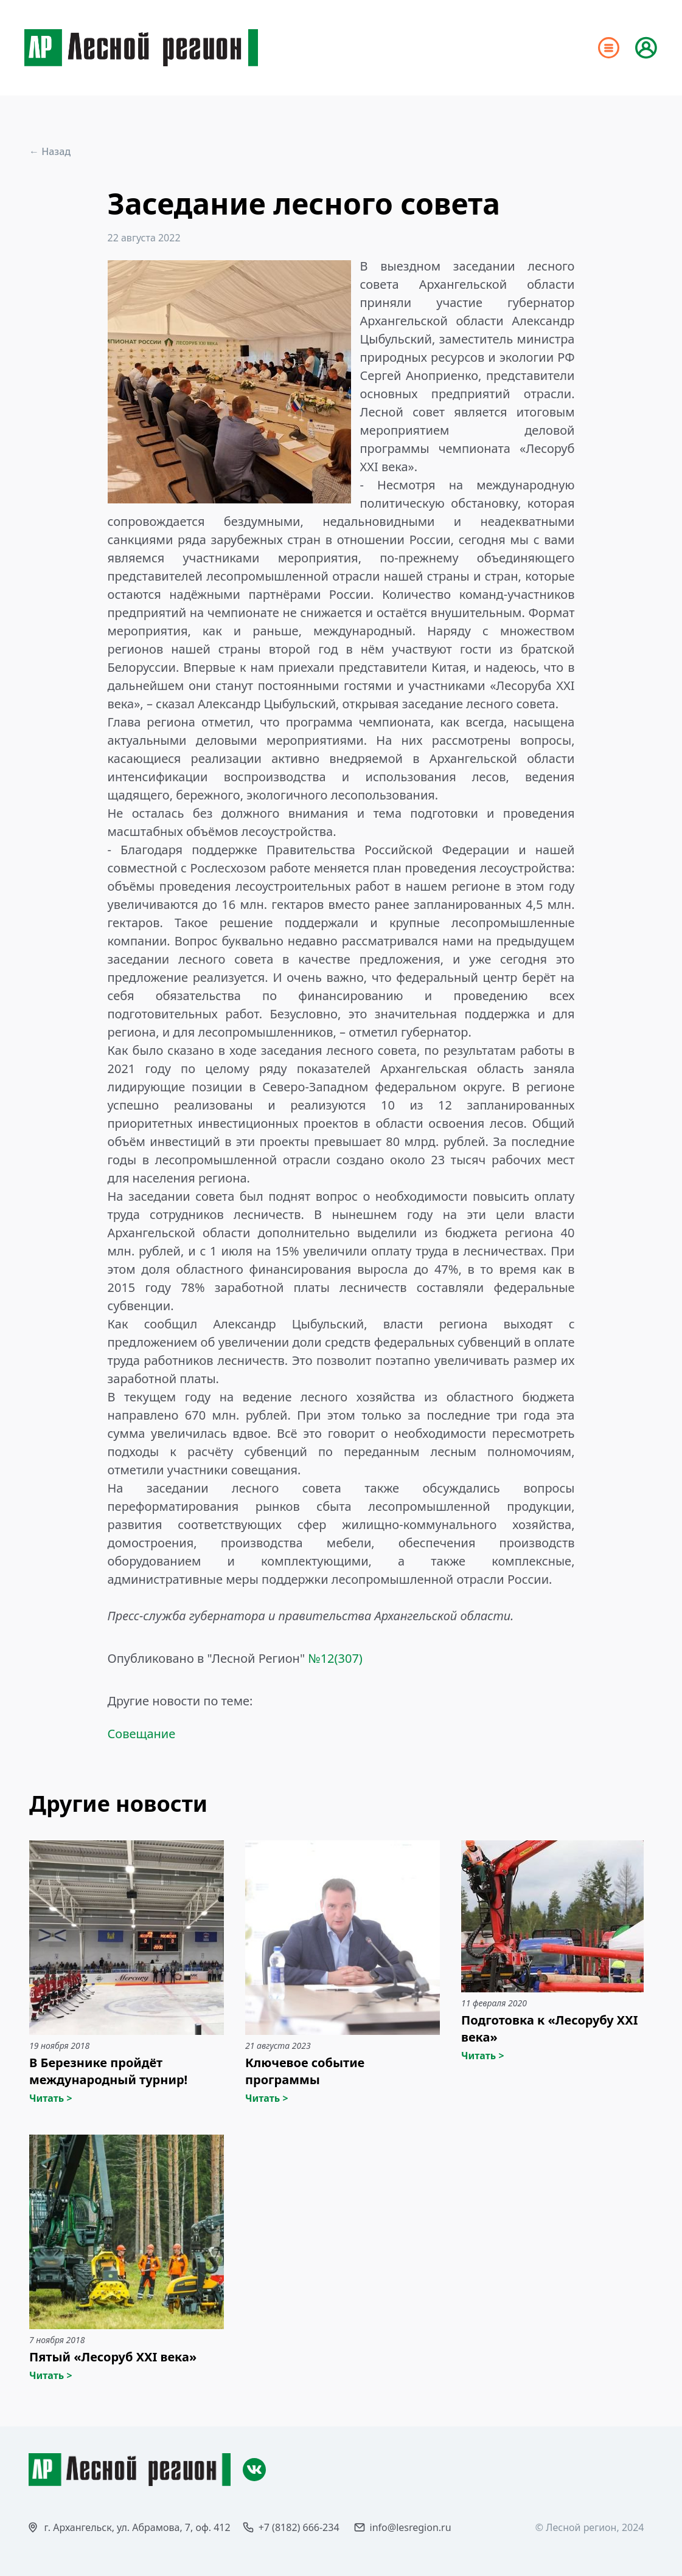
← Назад (50, 151)
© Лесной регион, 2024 (589, 2527)
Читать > (50, 2098)
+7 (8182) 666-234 (299, 2527)
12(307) (342, 1658)
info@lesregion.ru (410, 2527)
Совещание (142, 1733)
